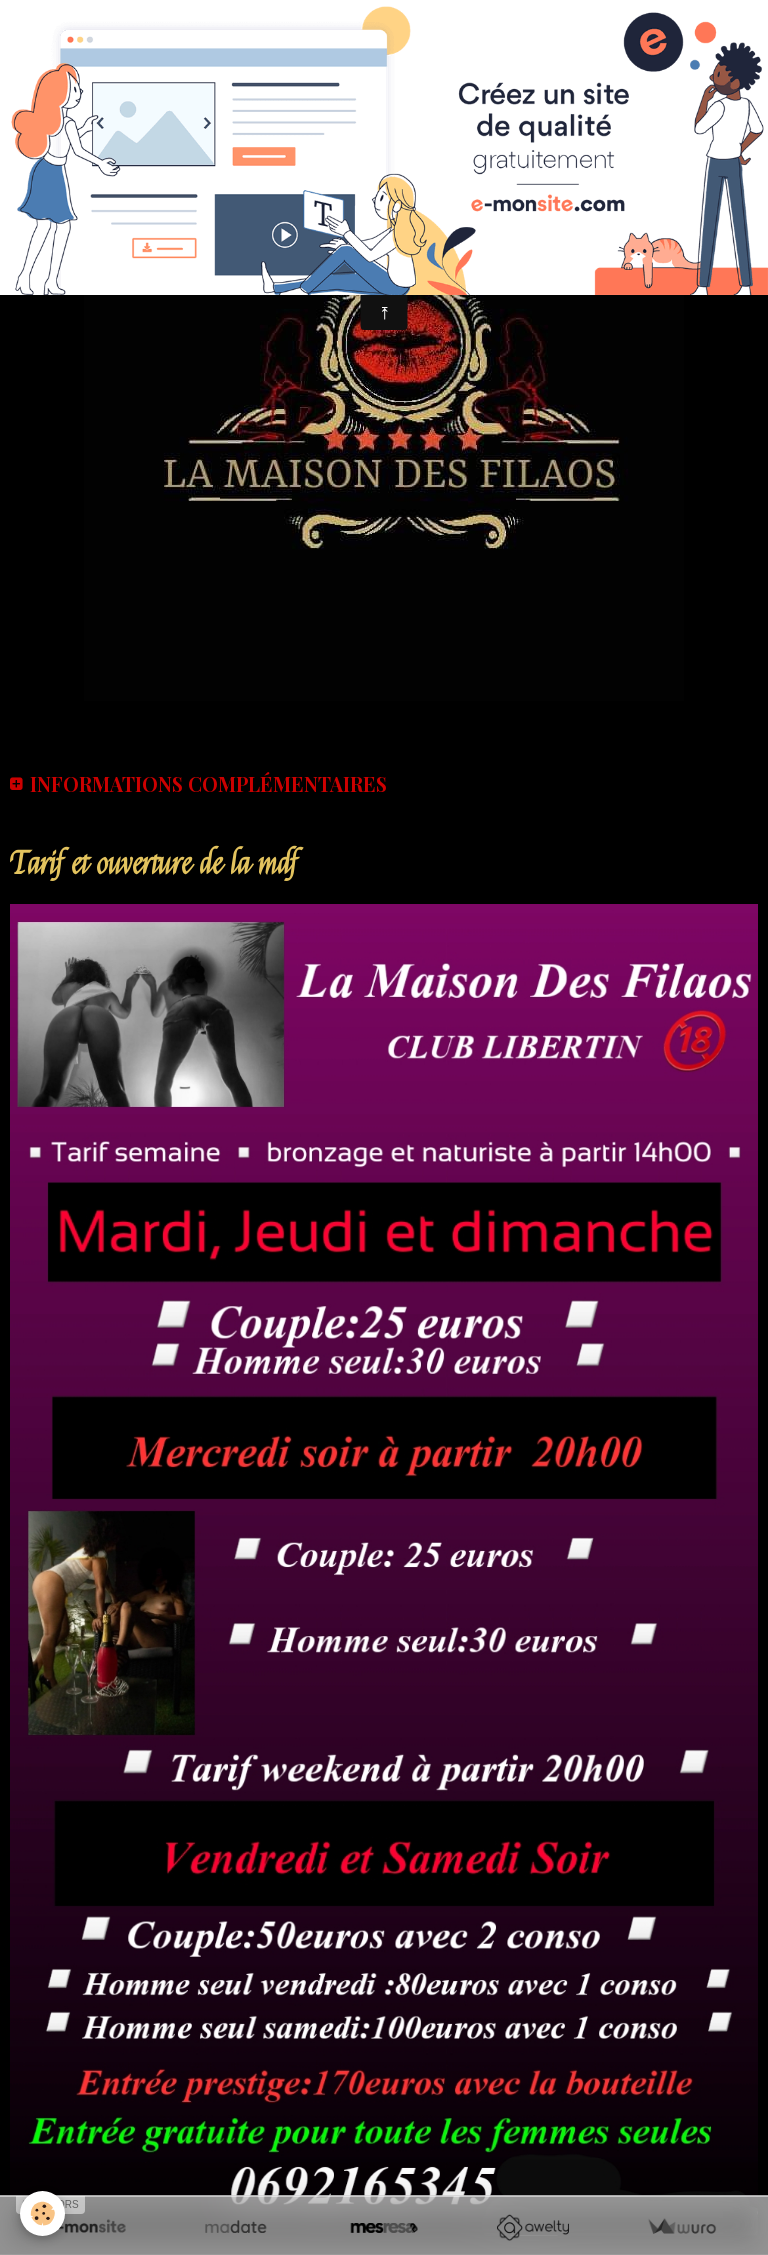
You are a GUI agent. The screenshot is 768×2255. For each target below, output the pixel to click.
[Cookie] (42, 2213)
